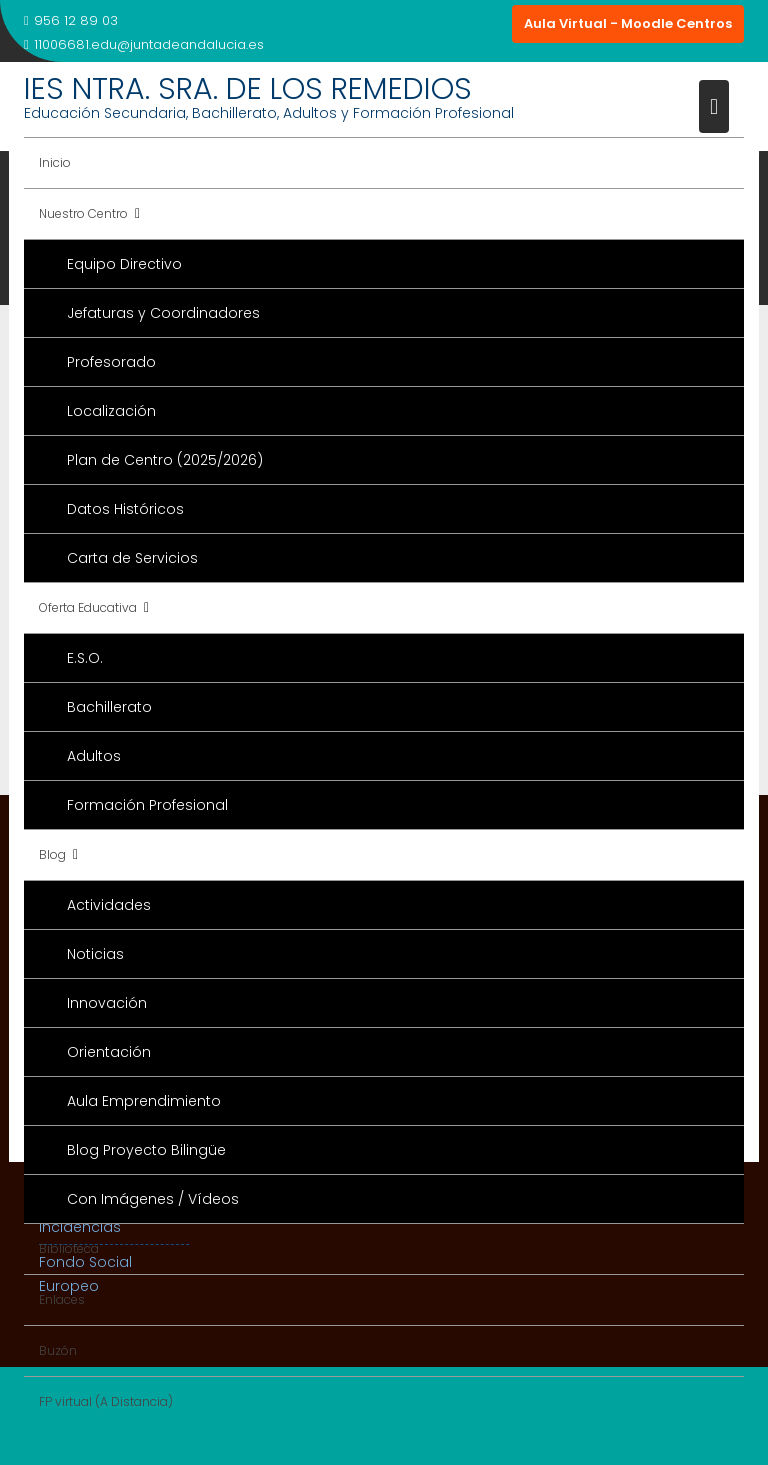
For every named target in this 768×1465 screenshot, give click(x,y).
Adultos (94, 756)
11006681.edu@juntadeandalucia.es (144, 44)
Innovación (107, 1003)
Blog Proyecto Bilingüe (146, 1150)
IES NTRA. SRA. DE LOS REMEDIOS (248, 89)
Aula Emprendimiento (144, 1101)
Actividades (109, 905)
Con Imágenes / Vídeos (153, 1199)
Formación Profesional (147, 805)
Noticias (95, 954)
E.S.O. (85, 658)
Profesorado (111, 362)
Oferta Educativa (88, 607)
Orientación (109, 1052)
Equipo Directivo (124, 264)
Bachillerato (109, 707)
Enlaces (62, 1299)
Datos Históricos (125, 509)
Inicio (55, 162)
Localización (111, 411)
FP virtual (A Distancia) (106, 1401)
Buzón (58, 1350)
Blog (52, 854)
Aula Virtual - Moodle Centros (628, 23)
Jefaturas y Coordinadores (163, 313)
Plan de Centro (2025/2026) (165, 460)
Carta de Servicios (132, 558)
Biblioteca (69, 1248)
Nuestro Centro (83, 213)
